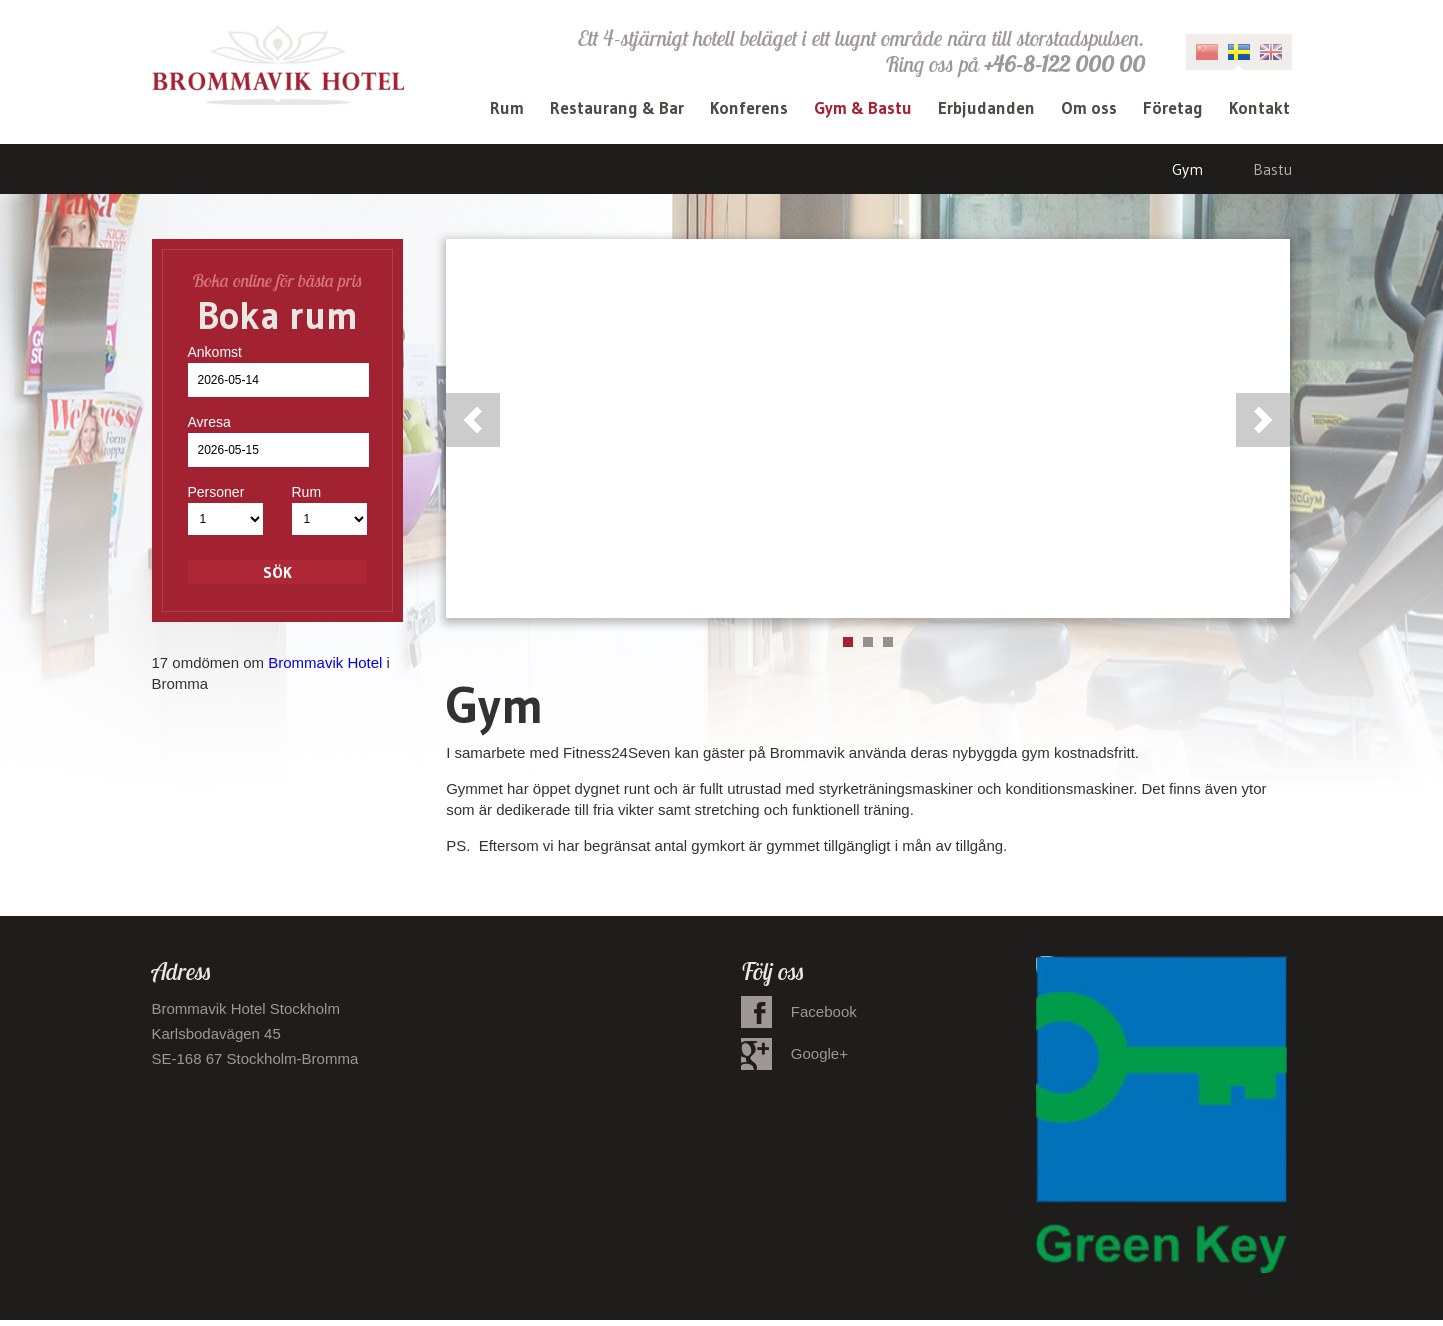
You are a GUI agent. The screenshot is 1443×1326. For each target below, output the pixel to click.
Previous (473, 424)
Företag (1173, 107)
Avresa (209, 422)
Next (1263, 424)
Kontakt (1259, 107)
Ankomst (215, 352)
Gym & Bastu (863, 107)
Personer (216, 492)
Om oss (1089, 107)
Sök (277, 572)
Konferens (749, 107)
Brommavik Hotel (325, 662)
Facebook (824, 1018)
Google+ (819, 1060)
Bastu (1272, 169)
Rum (507, 107)
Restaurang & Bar (617, 107)
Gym (1187, 169)
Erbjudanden (986, 107)
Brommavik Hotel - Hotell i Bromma (278, 65)
